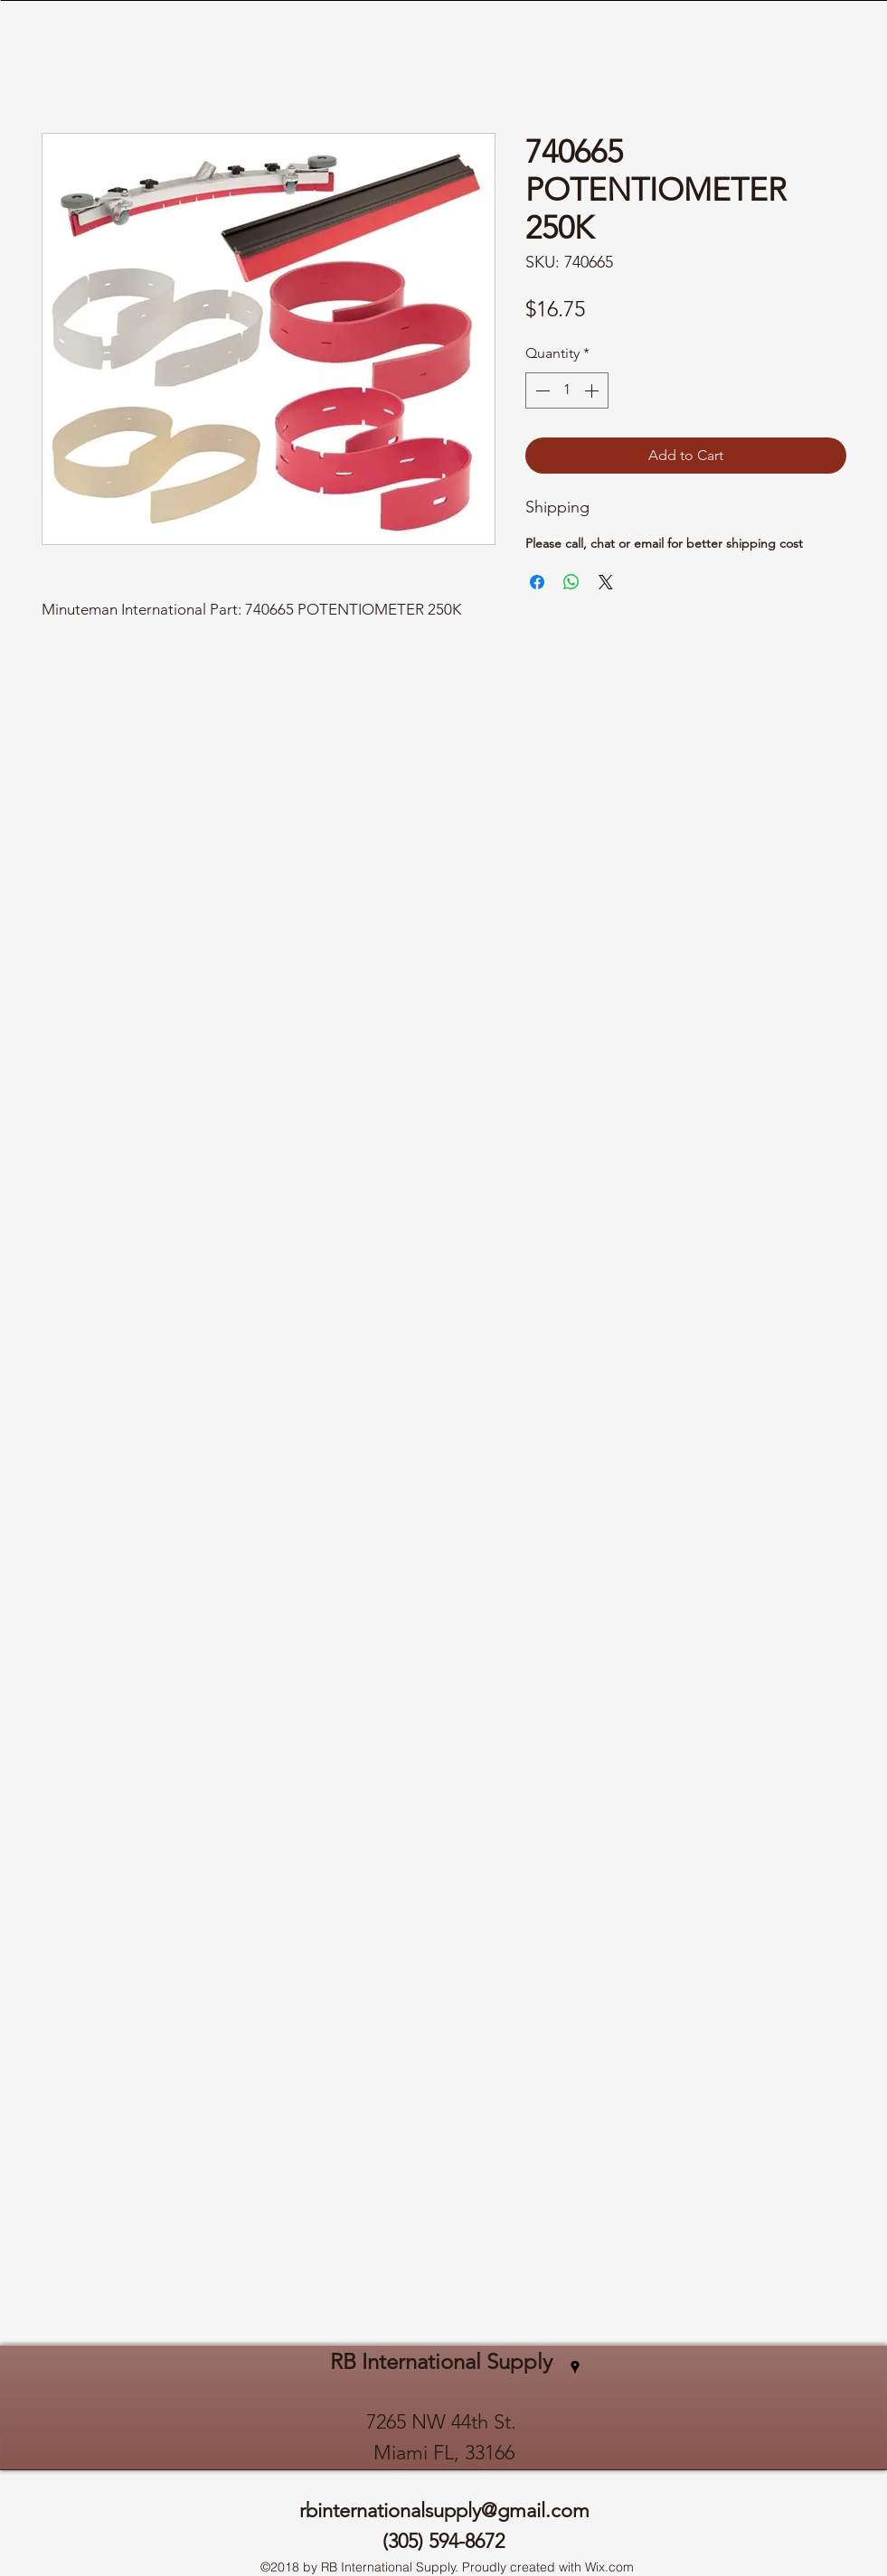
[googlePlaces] (575, 2367)
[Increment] (593, 390)
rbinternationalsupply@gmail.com (444, 2510)
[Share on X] (606, 582)
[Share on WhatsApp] (571, 582)
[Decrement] (540, 390)
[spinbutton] (566, 390)
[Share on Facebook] (537, 582)
